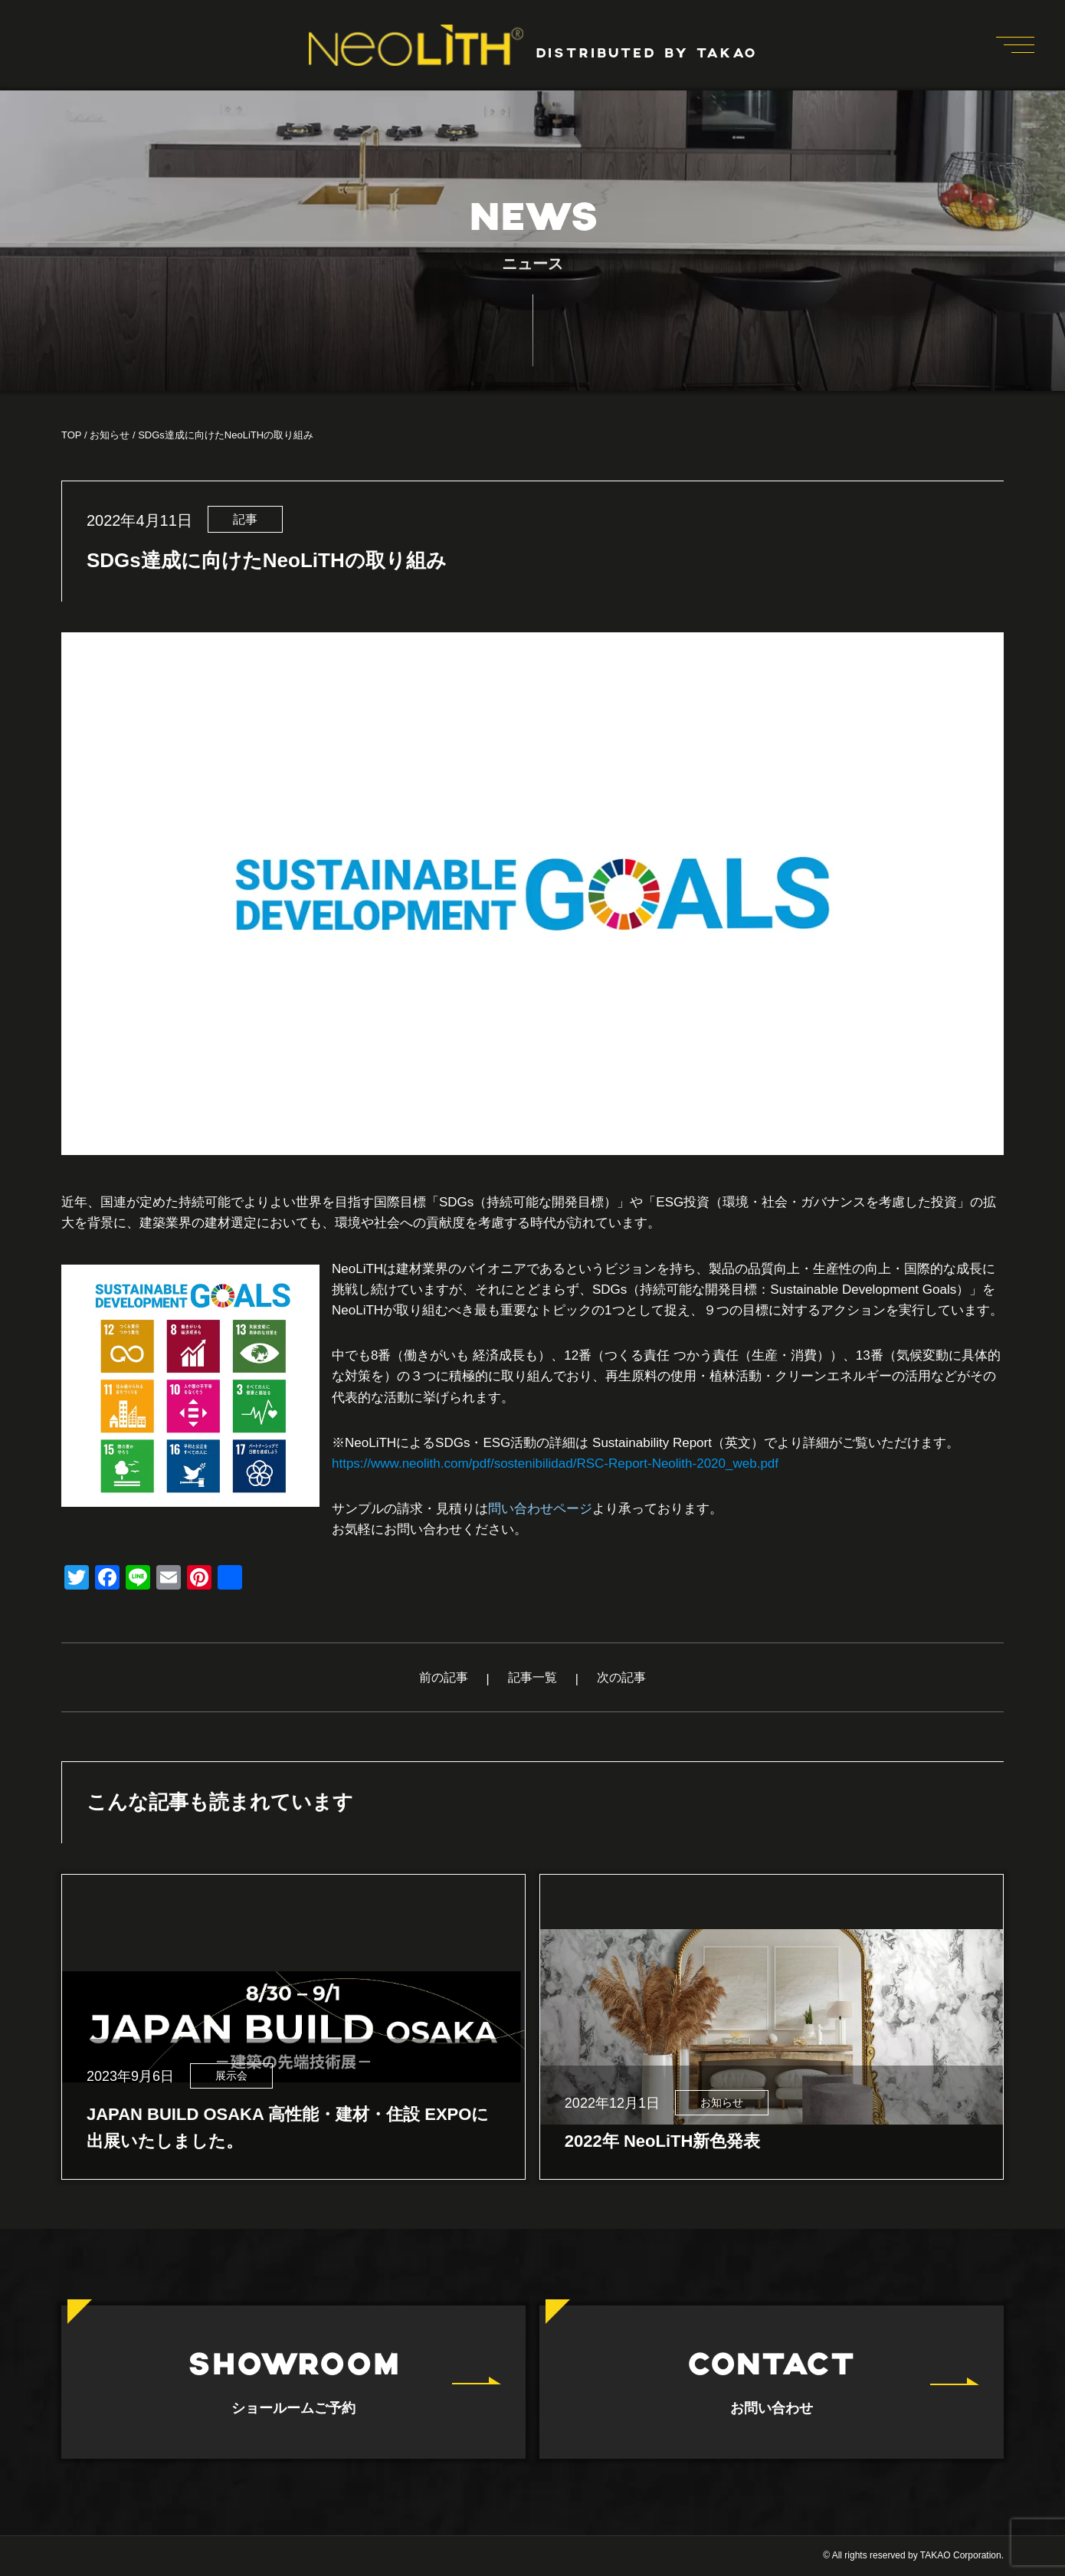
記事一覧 (532, 1677)
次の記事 (621, 1677)
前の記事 (443, 1677)
